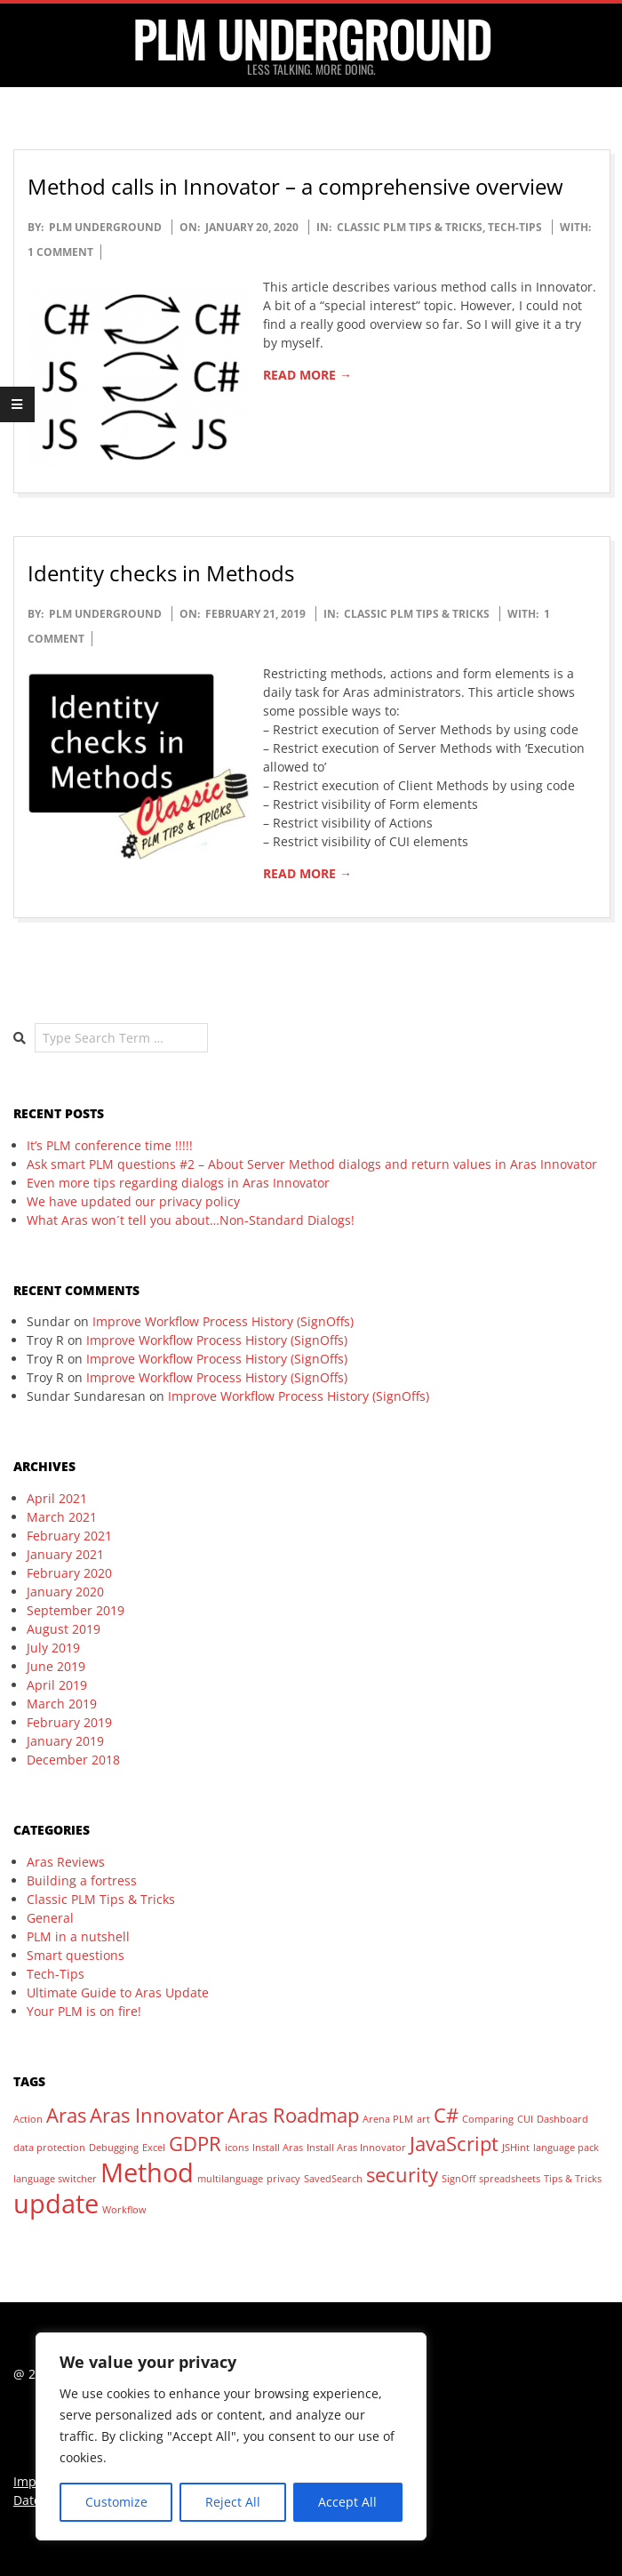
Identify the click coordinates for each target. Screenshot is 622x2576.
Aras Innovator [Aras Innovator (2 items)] (157, 2115)
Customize (116, 2501)
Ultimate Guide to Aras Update (118, 1992)
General (50, 1917)
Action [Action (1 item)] (28, 2119)
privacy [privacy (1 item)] (283, 2178)
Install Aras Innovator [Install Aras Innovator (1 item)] (356, 2147)
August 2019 (63, 1628)
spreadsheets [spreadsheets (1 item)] (509, 2178)
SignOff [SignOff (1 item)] (458, 2178)
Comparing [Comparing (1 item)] (488, 2119)
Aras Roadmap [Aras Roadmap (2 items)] (293, 2115)
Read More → (307, 374)
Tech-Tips (515, 227)
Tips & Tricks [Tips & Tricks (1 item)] (573, 2178)
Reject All (232, 2501)
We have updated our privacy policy (133, 1201)
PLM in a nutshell (78, 1936)
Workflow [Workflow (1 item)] (124, 2210)
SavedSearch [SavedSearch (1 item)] (333, 2178)
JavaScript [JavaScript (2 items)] (454, 2143)
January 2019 (65, 1740)
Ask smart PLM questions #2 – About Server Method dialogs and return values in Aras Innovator (312, 1164)
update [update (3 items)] (56, 2203)
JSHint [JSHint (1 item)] (516, 2147)
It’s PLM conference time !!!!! (110, 1145)
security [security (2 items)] (402, 2175)
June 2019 (56, 1666)
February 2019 (69, 1722)
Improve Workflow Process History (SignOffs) (223, 1321)
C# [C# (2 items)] (446, 2115)
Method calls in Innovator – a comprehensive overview (295, 186)
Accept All (347, 2501)
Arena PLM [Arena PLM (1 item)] (388, 2119)
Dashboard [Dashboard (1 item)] (562, 2119)
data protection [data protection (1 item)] (49, 2147)
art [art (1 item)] (423, 2119)
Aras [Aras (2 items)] (66, 2115)
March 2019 (62, 1703)
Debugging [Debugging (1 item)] (114, 2147)
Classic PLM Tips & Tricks (409, 227)
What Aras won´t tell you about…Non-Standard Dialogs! (191, 1220)
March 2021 (62, 1516)
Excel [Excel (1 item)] (153, 2147)
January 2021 (65, 1554)
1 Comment (60, 252)
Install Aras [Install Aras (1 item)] (277, 2147)
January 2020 (65, 1591)
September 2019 (75, 1610)
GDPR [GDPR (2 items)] (195, 2143)
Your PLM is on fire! (84, 2011)
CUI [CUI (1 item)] (525, 2119)
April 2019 (57, 1684)
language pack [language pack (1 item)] (566, 2147)
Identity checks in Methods (161, 573)
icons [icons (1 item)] (237, 2147)
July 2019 (53, 1647)
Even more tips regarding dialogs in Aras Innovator (178, 1182)
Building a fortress (82, 1880)
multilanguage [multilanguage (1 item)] (230, 2178)
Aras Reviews (66, 1861)
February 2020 (69, 1572)
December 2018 (73, 1759)
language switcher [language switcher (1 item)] (55, 2178)
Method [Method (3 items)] (147, 2172)
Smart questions (75, 1955)
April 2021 (57, 1498)
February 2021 (69, 1535)
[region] (231, 2436)
